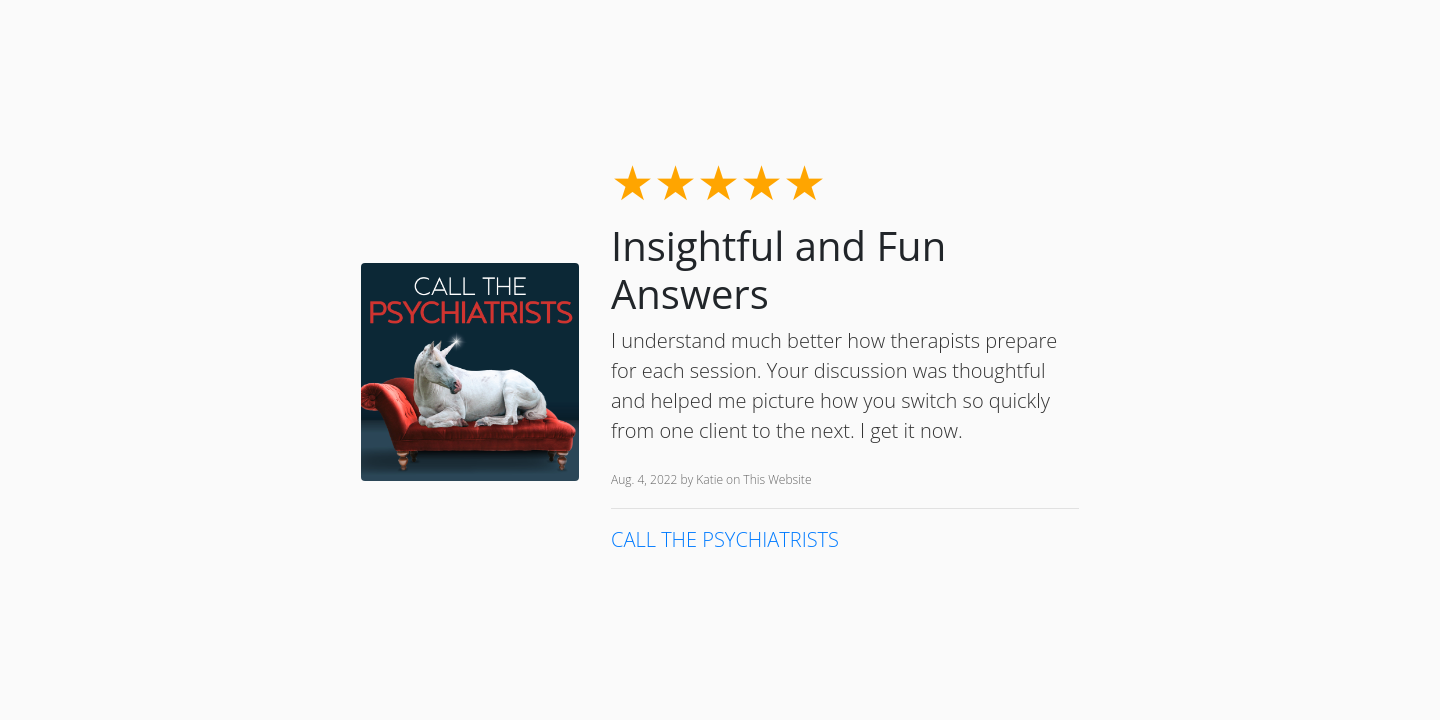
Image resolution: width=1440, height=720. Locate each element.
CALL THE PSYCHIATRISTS (725, 539)
